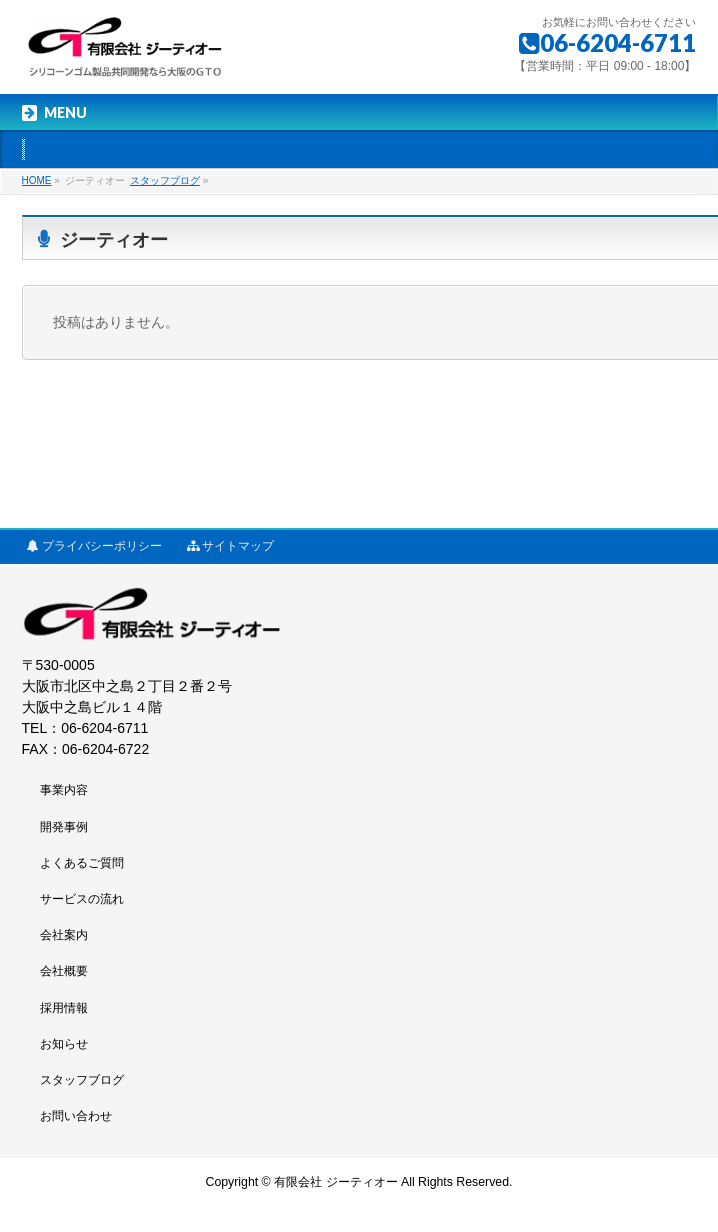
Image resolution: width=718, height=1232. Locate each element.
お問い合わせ (76, 1116)
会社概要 (64, 971)
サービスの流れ (82, 899)
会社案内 (64, 935)
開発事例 (64, 827)
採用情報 (64, 1008)
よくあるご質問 (82, 863)
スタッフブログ (82, 1080)
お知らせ (64, 1044)
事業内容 (64, 790)
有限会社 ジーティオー (335, 1182)
